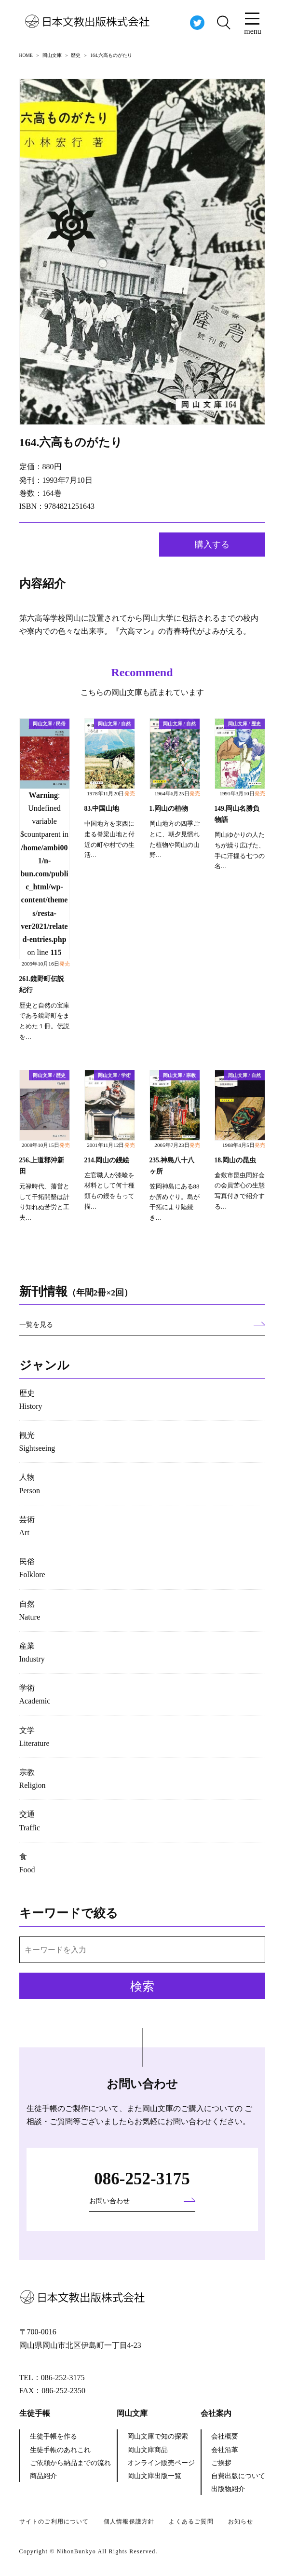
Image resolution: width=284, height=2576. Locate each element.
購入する (212, 544)
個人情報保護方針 (129, 2521)
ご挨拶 (221, 2463)
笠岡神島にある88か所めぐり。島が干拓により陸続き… (174, 1202)
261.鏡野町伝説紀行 (42, 984)
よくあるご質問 (191, 2521)
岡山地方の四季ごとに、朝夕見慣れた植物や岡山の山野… (174, 839)
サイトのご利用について (54, 2521)
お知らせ (241, 2521)
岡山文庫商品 (147, 2449)
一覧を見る (36, 1324)
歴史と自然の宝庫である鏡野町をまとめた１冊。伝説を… (44, 1021)
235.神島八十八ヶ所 (172, 1166)
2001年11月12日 (111, 1145)
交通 (30, 1820)
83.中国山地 (102, 808)
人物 (30, 1483)
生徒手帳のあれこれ (60, 2449)
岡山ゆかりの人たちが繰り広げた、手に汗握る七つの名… (240, 850)
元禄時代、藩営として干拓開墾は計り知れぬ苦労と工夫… (44, 1202)
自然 (30, 1610)
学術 (35, 1694)
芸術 (27, 1526)
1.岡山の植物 (168, 808)
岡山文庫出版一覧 (154, 2476)
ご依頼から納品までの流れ (70, 2463)
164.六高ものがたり (71, 442)
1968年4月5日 (243, 1145)
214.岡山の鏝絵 (107, 1160)
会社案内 (216, 2413)
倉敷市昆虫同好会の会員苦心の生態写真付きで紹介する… (240, 1191)
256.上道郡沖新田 (42, 1166)
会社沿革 (224, 2449)
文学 (34, 1736)
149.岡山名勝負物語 (237, 814)
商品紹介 (43, 2476)
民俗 (32, 1568)
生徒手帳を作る (53, 2436)
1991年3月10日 (242, 793)
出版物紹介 (228, 2489)
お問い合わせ (109, 2201)
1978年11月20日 (111, 793)
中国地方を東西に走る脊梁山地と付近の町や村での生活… (109, 839)
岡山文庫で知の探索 (157, 2436)
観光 (37, 1441)
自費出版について (238, 2476)
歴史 (30, 1399)
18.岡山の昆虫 (236, 1160)
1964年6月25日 (177, 793)
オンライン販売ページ (161, 2463)
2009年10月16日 (46, 964)
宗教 (32, 1778)
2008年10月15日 (46, 1145)
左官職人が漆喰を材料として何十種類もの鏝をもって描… (109, 1191)
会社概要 (224, 2436)
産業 (32, 1652)
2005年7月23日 (177, 1145)
